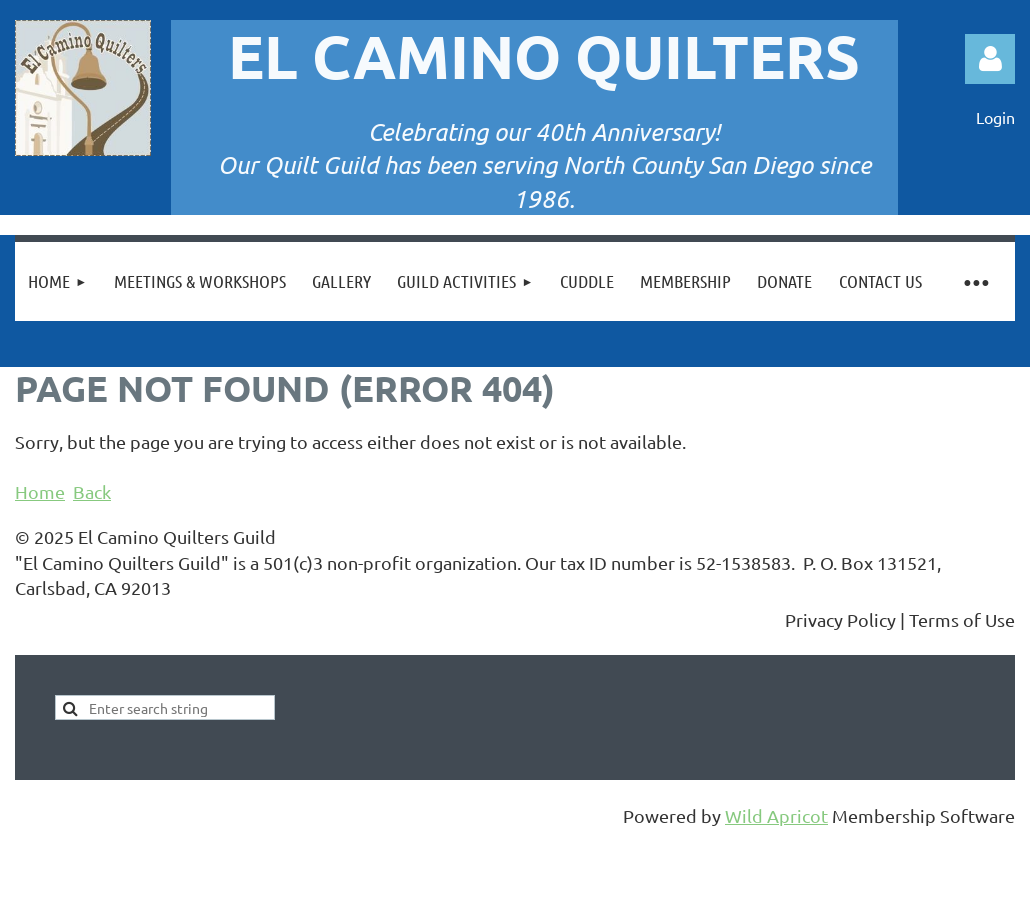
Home (40, 491)
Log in (990, 59)
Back (92, 491)
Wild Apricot (776, 815)
